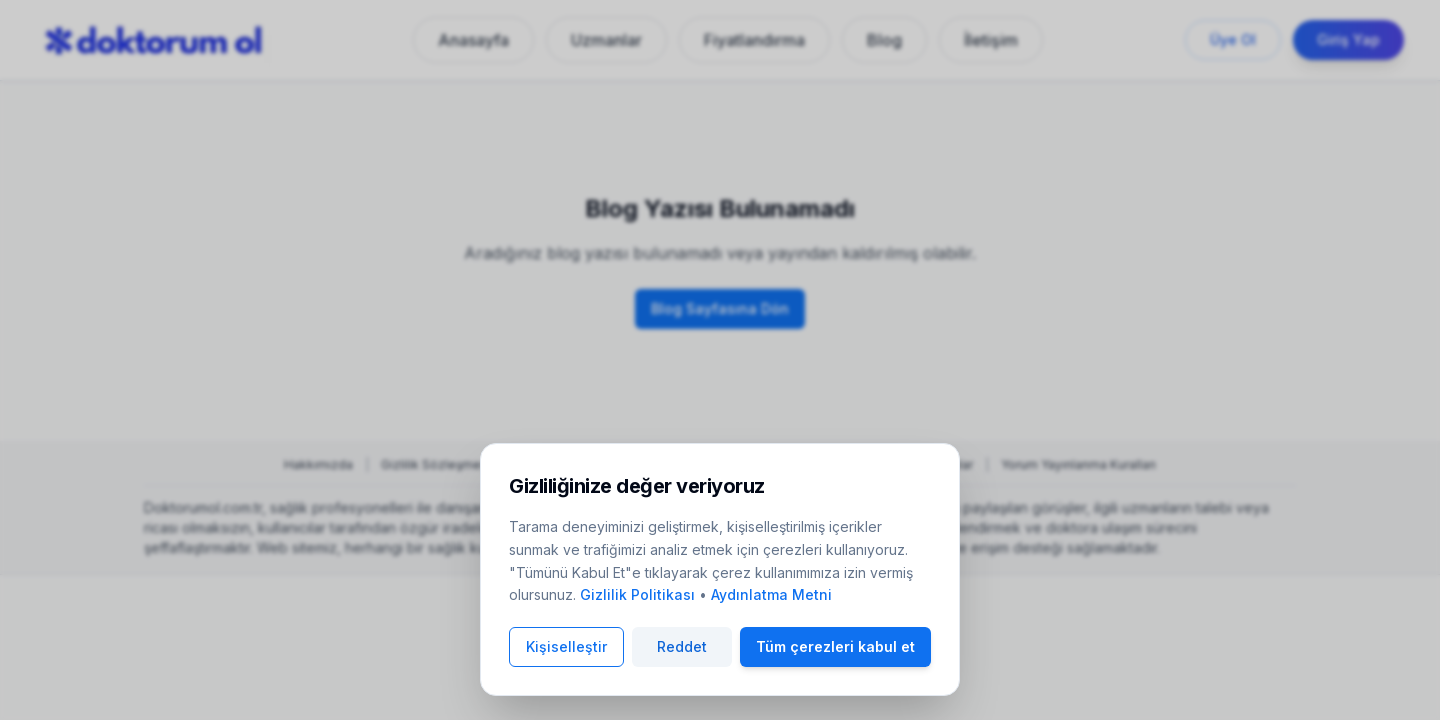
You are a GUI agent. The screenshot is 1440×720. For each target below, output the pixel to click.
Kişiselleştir (566, 646)
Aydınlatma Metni (771, 594)
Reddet (682, 646)
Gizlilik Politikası (637, 594)
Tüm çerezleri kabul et (835, 646)
